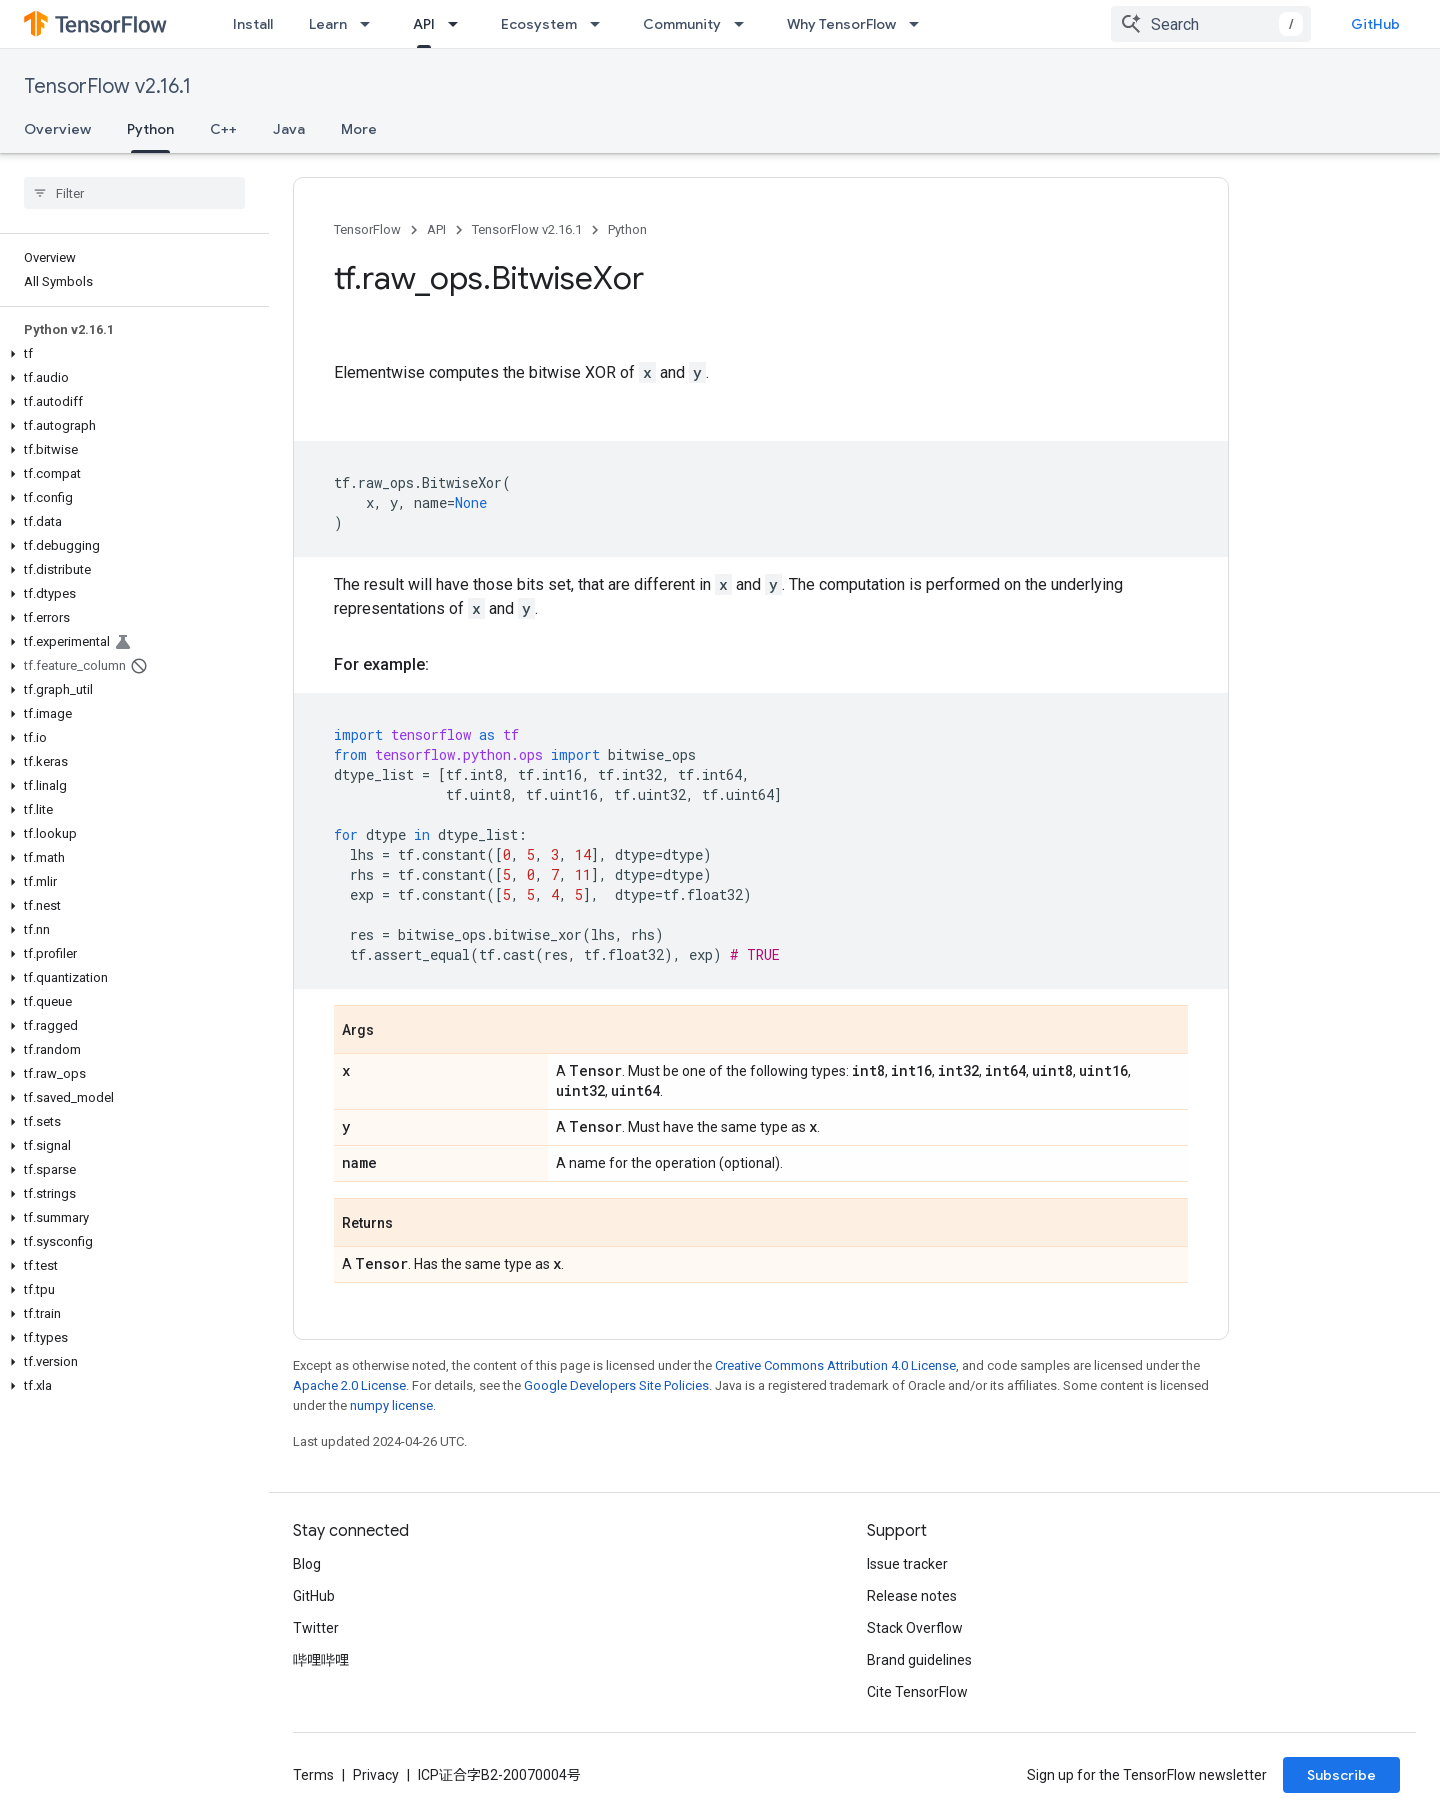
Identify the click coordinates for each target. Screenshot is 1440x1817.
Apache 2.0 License (349, 1385)
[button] (130, 354)
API (436, 229)
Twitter (316, 1628)
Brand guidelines (919, 1660)
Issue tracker (907, 1564)
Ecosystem (539, 24)
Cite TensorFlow (917, 1692)
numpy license (391, 1405)
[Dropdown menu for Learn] (371, 24)
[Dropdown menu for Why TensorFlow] (920, 24)
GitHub (1375, 24)
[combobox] (1211, 24)
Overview (57, 129)
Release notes (912, 1596)
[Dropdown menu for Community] (745, 24)
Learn (328, 24)
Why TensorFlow (841, 24)
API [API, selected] (424, 24)
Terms (313, 1775)
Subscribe (1341, 1775)
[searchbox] (134, 193)
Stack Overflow (915, 1628)
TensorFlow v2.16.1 (107, 86)
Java (289, 129)
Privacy (376, 1775)
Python (627, 229)
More (359, 129)
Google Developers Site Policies (616, 1385)
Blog (307, 1564)
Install (253, 24)
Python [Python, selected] (150, 129)
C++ (223, 129)
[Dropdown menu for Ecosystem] (601, 24)
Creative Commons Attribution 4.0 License (835, 1365)
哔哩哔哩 (321, 1660)
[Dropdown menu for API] (459, 24)
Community (682, 24)
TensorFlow (367, 229)
